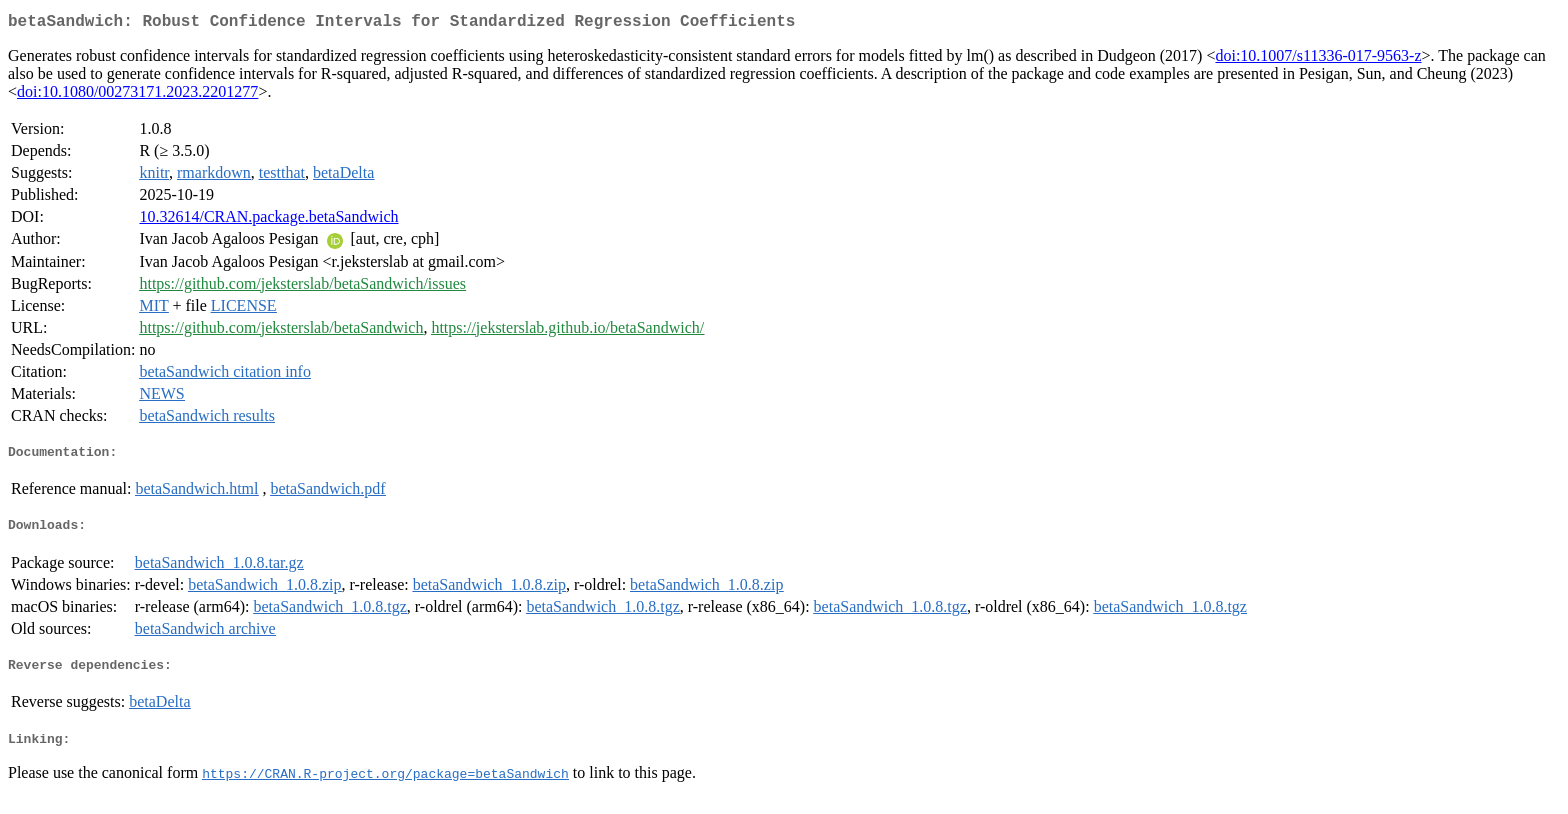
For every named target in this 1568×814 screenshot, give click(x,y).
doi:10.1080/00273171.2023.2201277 (137, 95)
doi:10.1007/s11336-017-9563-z (1318, 59)
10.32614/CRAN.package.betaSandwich (268, 220)
